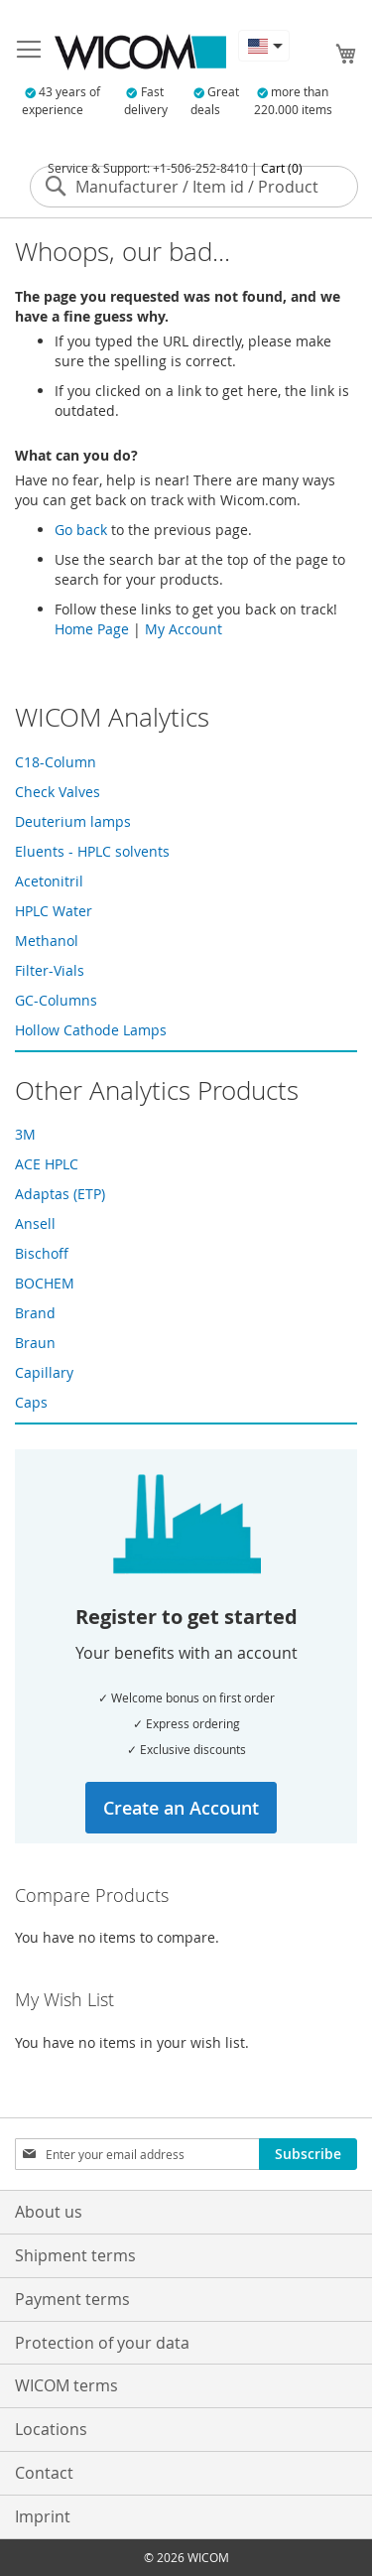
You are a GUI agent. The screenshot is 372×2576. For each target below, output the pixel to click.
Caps (31, 1402)
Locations (51, 2429)
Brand (35, 1312)
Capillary (44, 1372)
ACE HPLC (46, 1163)
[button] (264, 46)
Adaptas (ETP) (60, 1193)
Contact (44, 2473)
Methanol (46, 940)
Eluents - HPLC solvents (92, 851)
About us (48, 2212)
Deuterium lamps (73, 821)
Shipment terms (75, 2255)
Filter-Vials (49, 970)
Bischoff (41, 1253)
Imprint (42, 2516)
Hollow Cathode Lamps (91, 1029)
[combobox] (194, 186)
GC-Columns (56, 1000)
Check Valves (57, 791)
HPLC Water (53, 910)
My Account (183, 628)
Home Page (92, 628)
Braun (35, 1342)
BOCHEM (44, 1283)
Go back (81, 529)
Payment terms (72, 2299)
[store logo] (140, 52)
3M (25, 1134)
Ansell (35, 1223)
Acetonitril (49, 881)
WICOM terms (66, 2385)
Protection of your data (102, 2343)
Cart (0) (282, 168)
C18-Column (55, 761)
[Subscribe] (308, 2154)
